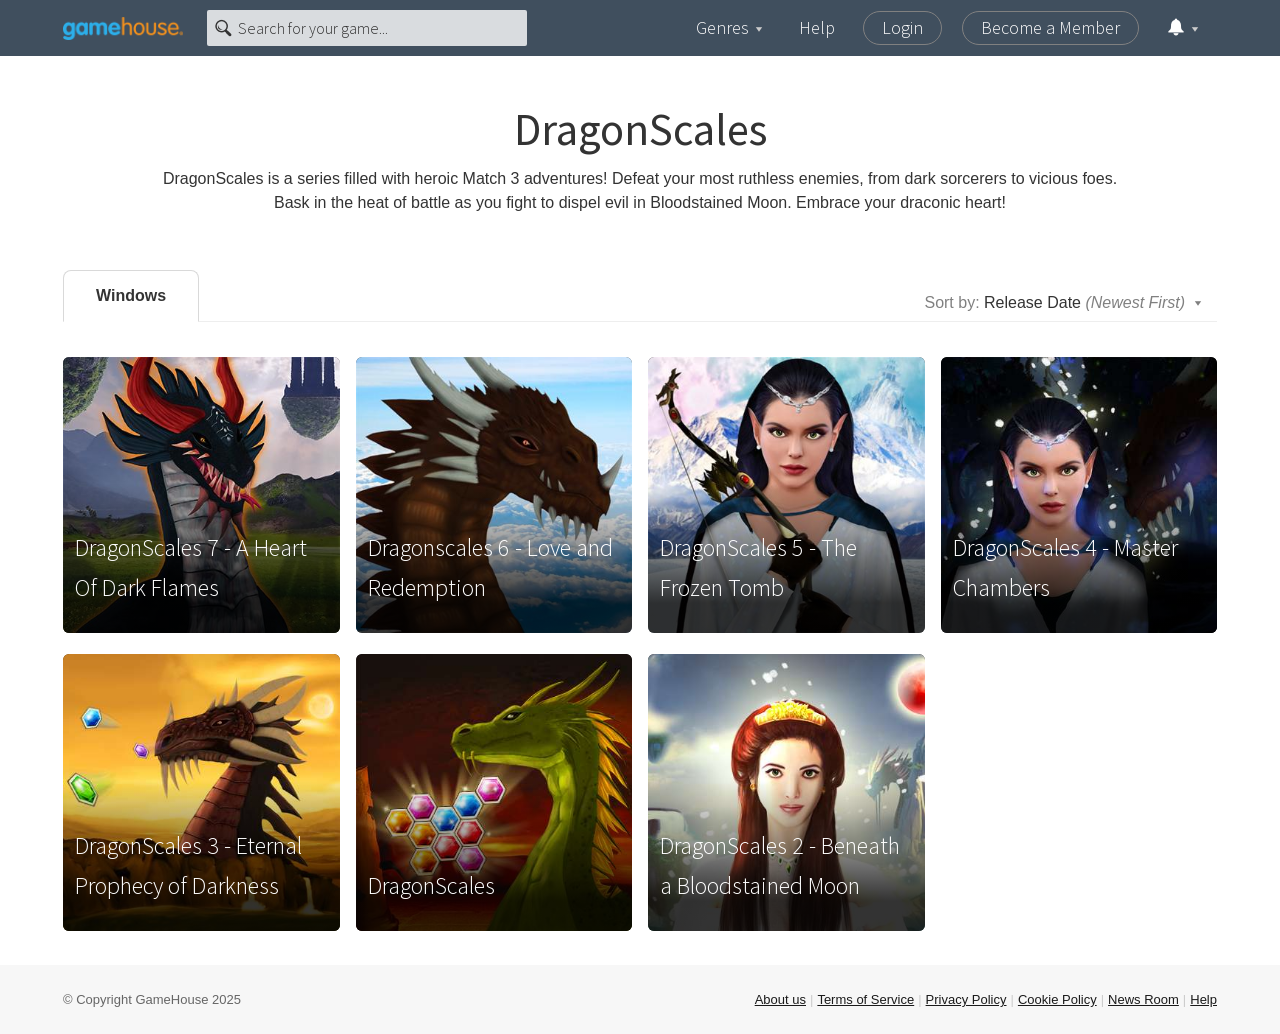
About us (780, 999)
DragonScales (431, 885)
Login (902, 27)
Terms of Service (865, 999)
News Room (1143, 999)
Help (817, 27)
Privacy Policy (966, 999)
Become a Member (1050, 27)
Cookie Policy (1057, 999)
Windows (131, 295)
